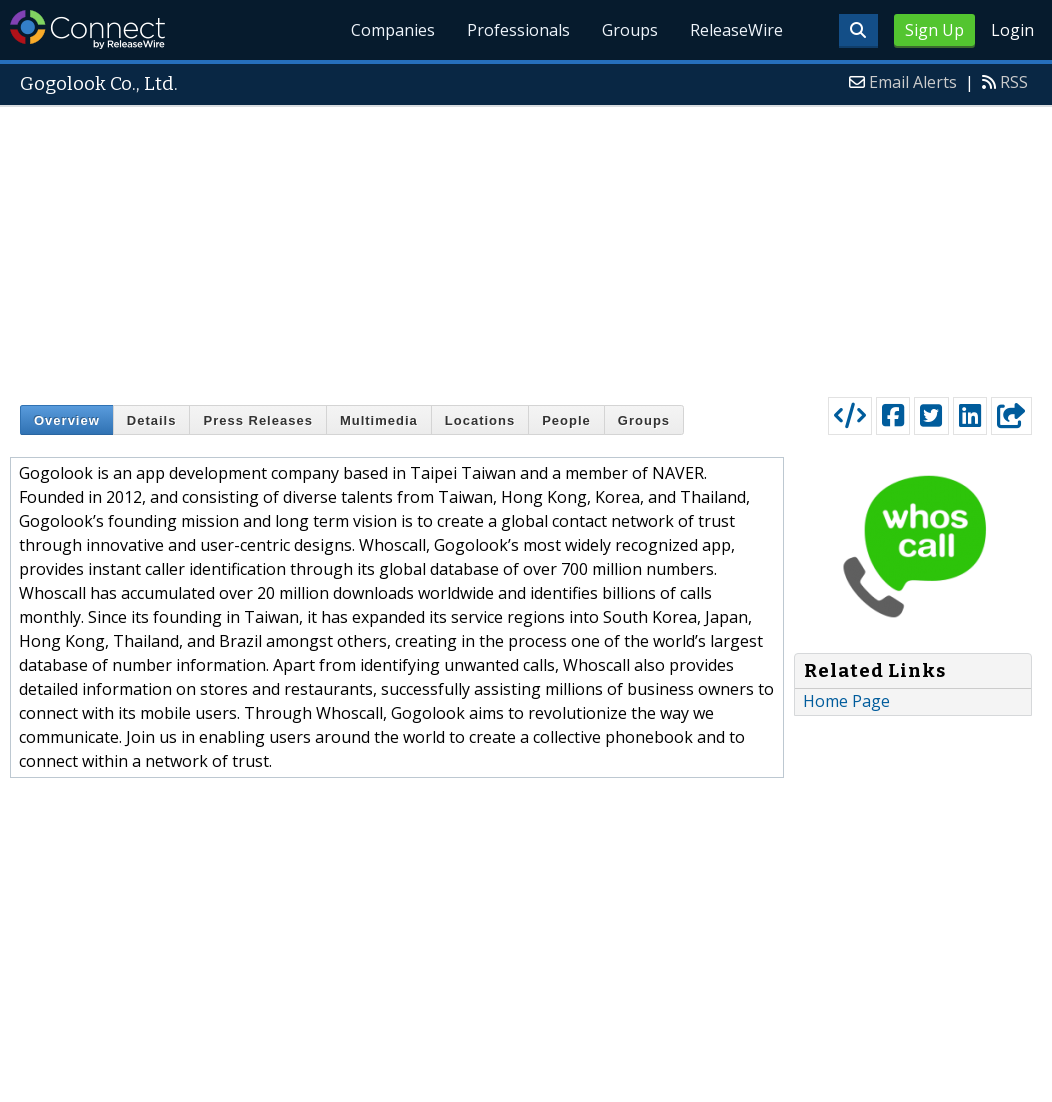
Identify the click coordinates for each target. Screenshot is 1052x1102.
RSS (1014, 82)
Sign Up (934, 30)
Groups (630, 30)
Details (152, 420)
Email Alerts (913, 82)
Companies (394, 30)
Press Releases (257, 420)
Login (1012, 30)
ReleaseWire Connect (87, 29)
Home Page (846, 701)
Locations (480, 420)
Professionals (519, 30)
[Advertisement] (526, 247)
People (566, 420)
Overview (67, 420)
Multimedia (379, 420)
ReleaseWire (736, 30)
